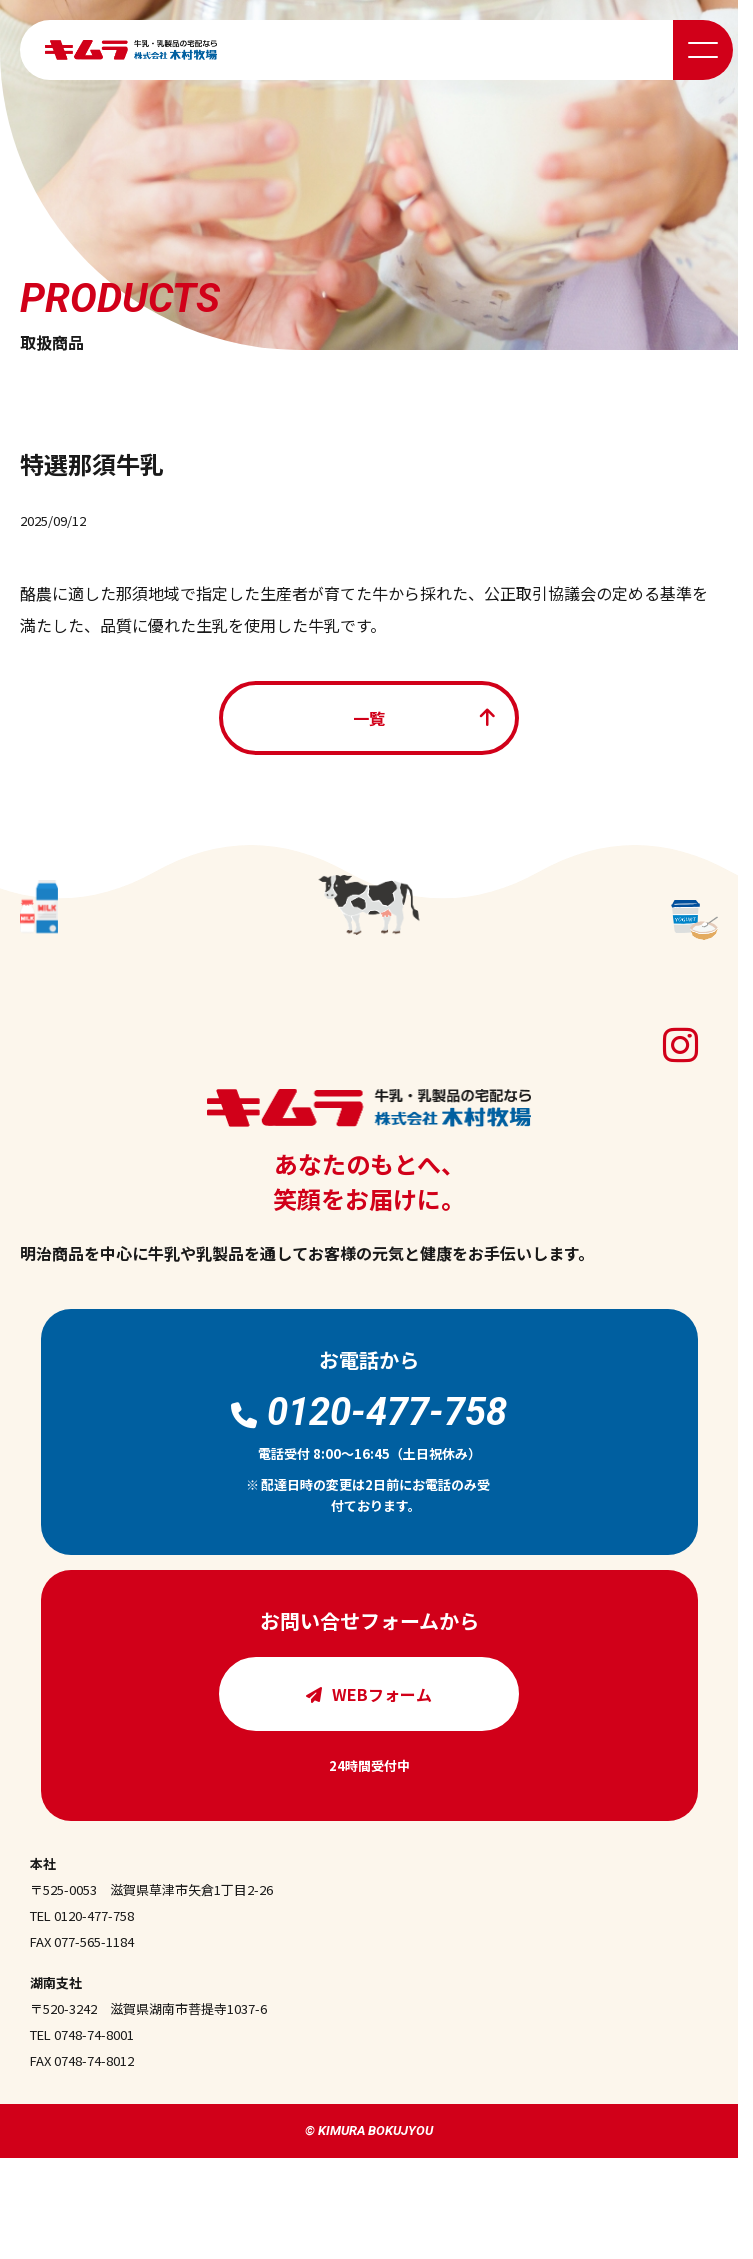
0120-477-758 (94, 1915)
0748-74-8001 (94, 2034)
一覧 (369, 718)
